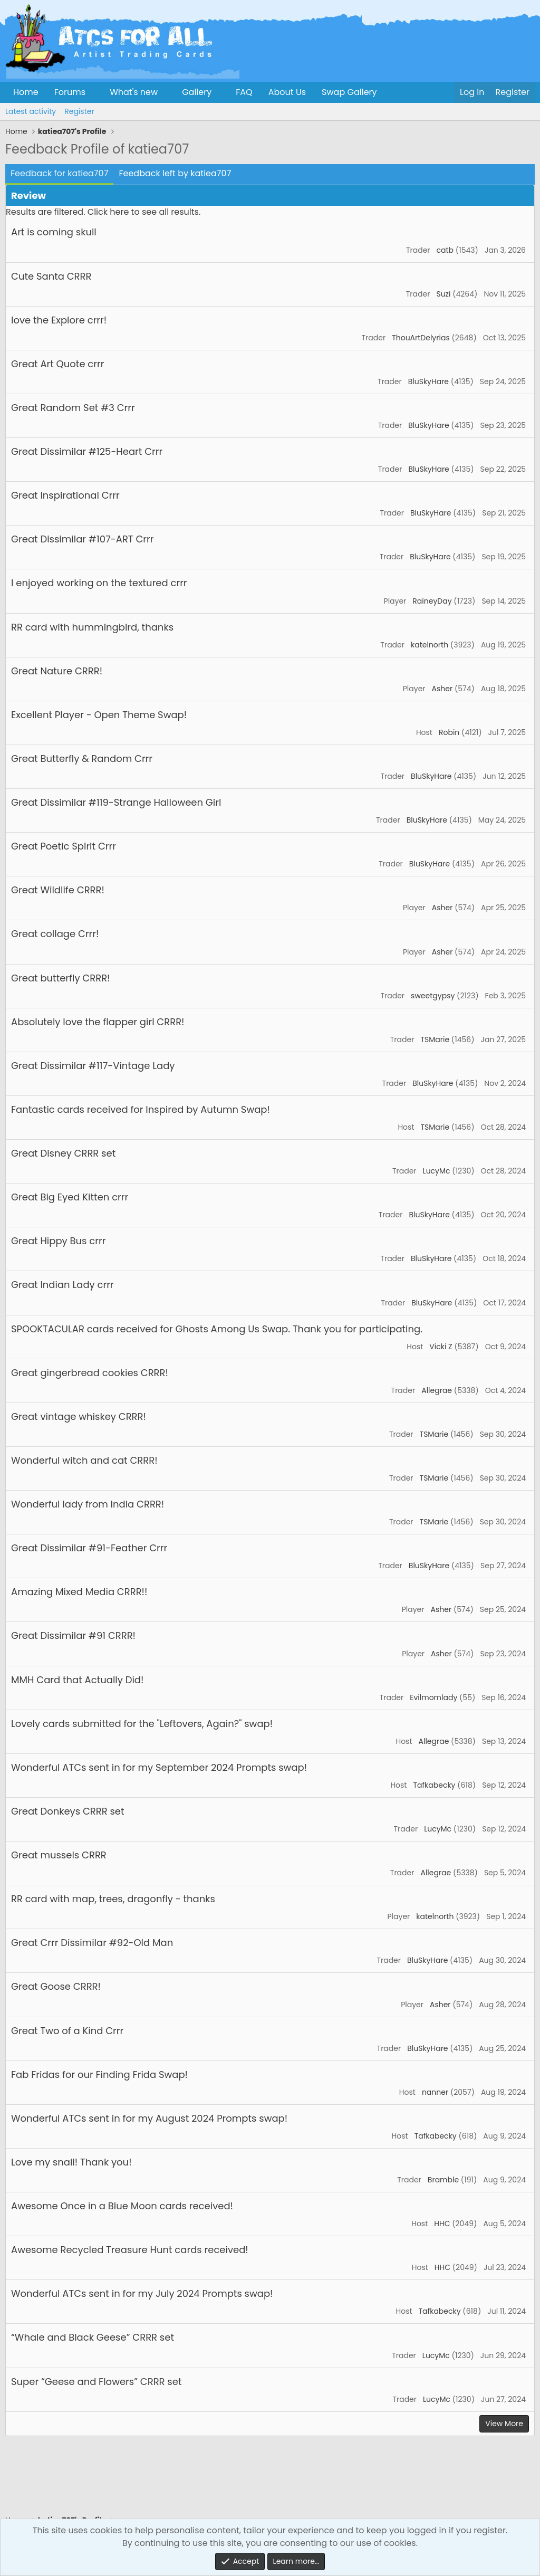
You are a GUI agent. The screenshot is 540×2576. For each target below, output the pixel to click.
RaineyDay (431, 601)
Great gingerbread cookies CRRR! (89, 1372)
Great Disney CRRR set (63, 1153)
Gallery (196, 92)
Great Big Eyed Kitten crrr (69, 1197)
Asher (442, 688)
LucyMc (436, 1171)
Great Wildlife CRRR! (57, 889)
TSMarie (434, 1039)
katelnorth (429, 645)
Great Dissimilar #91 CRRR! (73, 1635)
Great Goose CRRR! (56, 1986)
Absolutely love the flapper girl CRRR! (97, 1021)
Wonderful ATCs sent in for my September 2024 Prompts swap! (159, 1767)
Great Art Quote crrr (57, 363)
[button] (94, 92)
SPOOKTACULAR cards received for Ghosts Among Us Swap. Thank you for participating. (216, 1328)
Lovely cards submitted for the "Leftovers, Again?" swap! (142, 1723)
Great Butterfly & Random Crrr (81, 758)
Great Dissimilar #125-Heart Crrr (86, 451)
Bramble (443, 2179)
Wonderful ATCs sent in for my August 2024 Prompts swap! (149, 2118)
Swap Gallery (349, 92)
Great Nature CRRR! (56, 671)
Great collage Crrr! (55, 933)
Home (25, 92)
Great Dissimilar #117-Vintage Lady (93, 1065)
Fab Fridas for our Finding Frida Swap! (99, 2074)
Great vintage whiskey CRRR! (78, 1416)
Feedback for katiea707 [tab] (59, 173)
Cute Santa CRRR (51, 276)
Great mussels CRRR (59, 1855)
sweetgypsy (433, 995)
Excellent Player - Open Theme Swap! (99, 714)
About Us (287, 92)
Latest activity (30, 111)
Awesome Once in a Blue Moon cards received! (122, 2205)
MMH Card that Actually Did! (77, 1679)
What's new (134, 92)
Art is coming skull (54, 231)
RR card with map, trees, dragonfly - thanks (113, 1898)
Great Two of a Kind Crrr (67, 2030)
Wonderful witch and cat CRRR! (84, 1460)
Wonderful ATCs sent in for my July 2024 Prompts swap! (142, 2293)
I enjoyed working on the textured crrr (99, 582)
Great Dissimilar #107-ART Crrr (82, 539)
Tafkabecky (434, 1785)
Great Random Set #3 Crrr (73, 407)
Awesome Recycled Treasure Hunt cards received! (129, 2249)
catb (445, 250)
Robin (449, 732)
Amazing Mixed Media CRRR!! (79, 1591)
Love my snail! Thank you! (71, 2162)
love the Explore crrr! (59, 320)
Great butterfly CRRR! (60, 978)
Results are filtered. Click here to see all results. (103, 212)
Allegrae (436, 1390)
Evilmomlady (433, 1697)
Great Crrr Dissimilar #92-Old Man (92, 1942)
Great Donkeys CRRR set (67, 1811)
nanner (435, 2092)
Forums (69, 92)
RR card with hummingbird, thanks (92, 627)
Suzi (443, 294)
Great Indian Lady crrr (62, 1284)
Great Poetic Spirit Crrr (63, 846)
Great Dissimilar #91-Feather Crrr (89, 1547)
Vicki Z (440, 1346)
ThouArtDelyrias (421, 337)
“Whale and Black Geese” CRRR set (92, 2337)
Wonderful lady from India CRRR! (87, 1504)
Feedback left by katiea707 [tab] (175, 173)
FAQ (244, 92)
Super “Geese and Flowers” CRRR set (96, 2381)
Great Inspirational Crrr (65, 495)
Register (79, 111)
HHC (442, 2223)
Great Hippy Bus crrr (58, 1240)
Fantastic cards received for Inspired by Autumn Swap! (140, 1109)
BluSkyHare (428, 381)
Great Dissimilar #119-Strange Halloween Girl (116, 802)
